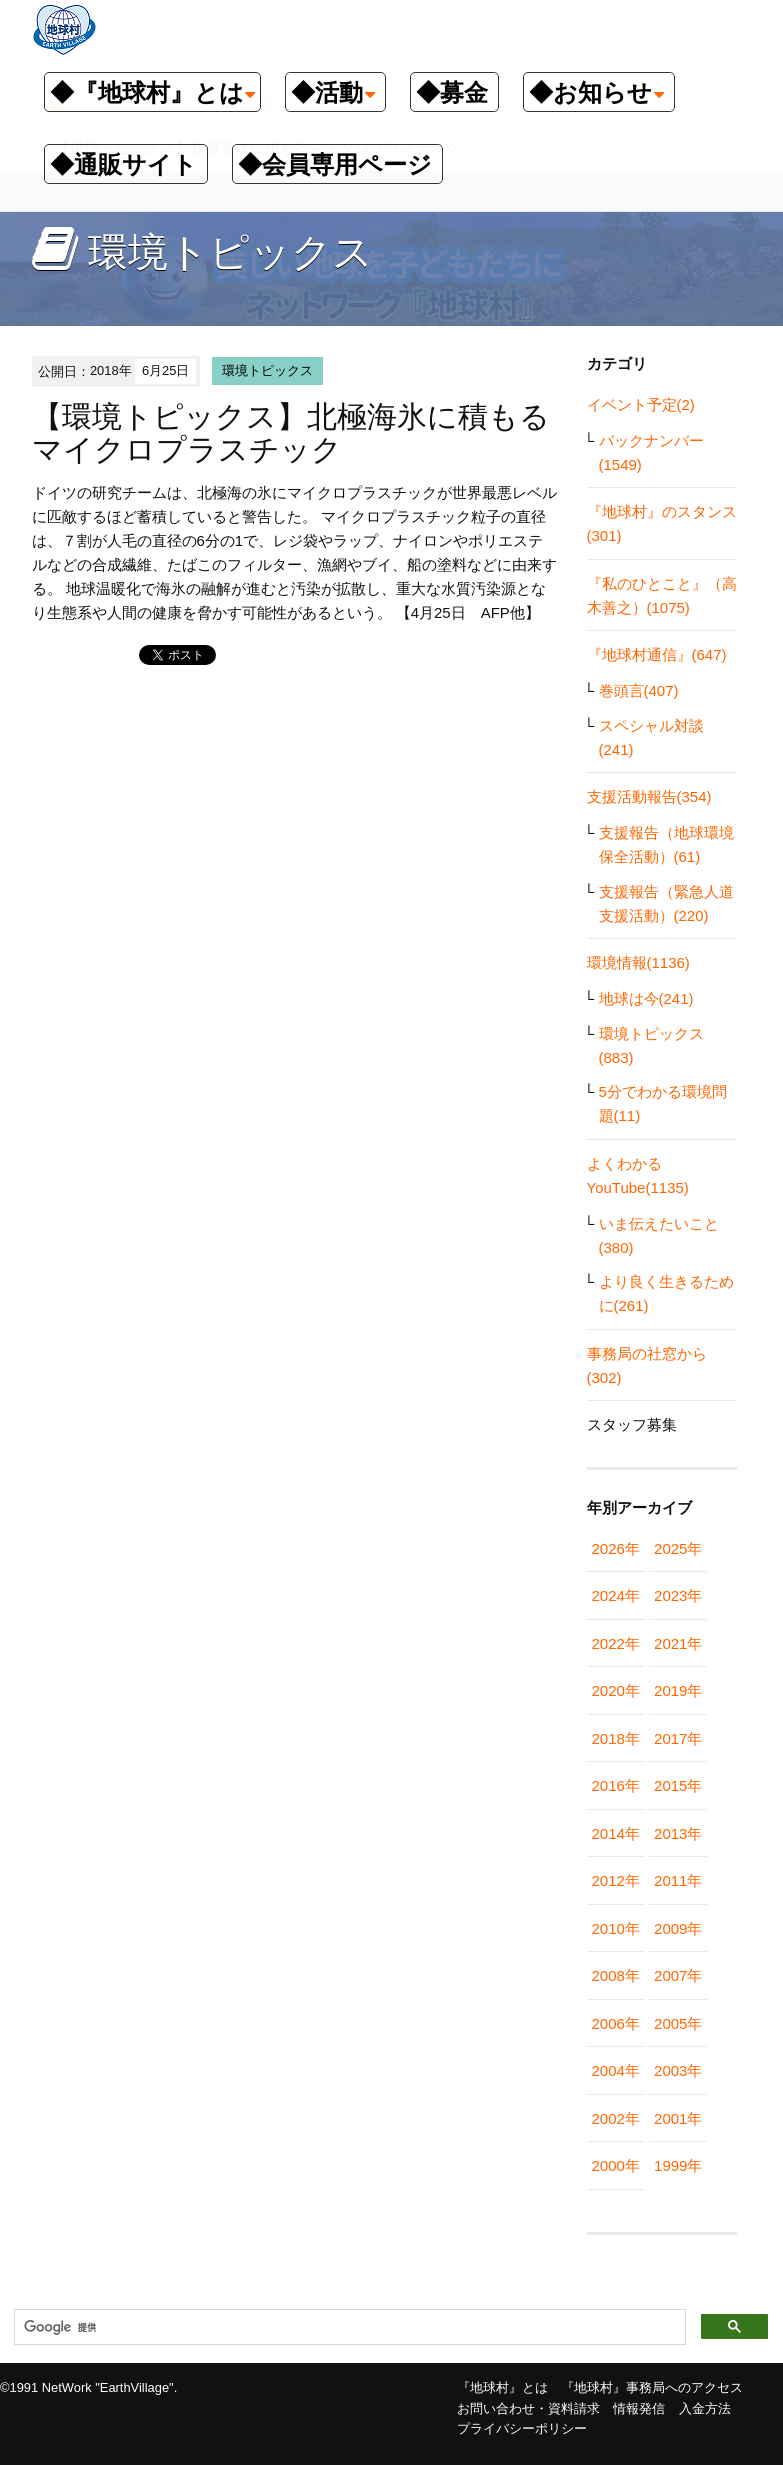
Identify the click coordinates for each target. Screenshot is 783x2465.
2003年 (678, 2070)
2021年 (678, 1643)
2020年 (616, 1690)
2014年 (616, 1833)
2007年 (678, 1975)
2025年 (678, 1548)
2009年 (678, 1928)
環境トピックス (267, 370)
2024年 (616, 1595)
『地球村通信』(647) (657, 654)
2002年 (616, 2118)
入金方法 (705, 2408)
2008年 (616, 1975)
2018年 (616, 1738)
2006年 (616, 2023)
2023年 (678, 1595)
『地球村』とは (502, 2387)
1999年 (678, 2165)
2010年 (616, 1928)
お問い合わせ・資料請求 (528, 2408)
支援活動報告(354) (649, 796)
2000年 (616, 2165)
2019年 (678, 1690)
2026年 (616, 1548)
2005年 (678, 2023)
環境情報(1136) (638, 962)
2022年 (616, 1643)
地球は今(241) (646, 998)
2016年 (616, 1785)
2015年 (678, 1785)
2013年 (678, 1833)
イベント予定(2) (641, 404)
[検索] (348, 2328)
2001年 (678, 2118)
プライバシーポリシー (522, 2428)
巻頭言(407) (639, 690)
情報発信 (639, 2408)
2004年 (616, 2070)
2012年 (616, 1880)
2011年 (678, 1880)
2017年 (678, 1738)
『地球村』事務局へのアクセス (652, 2387)
